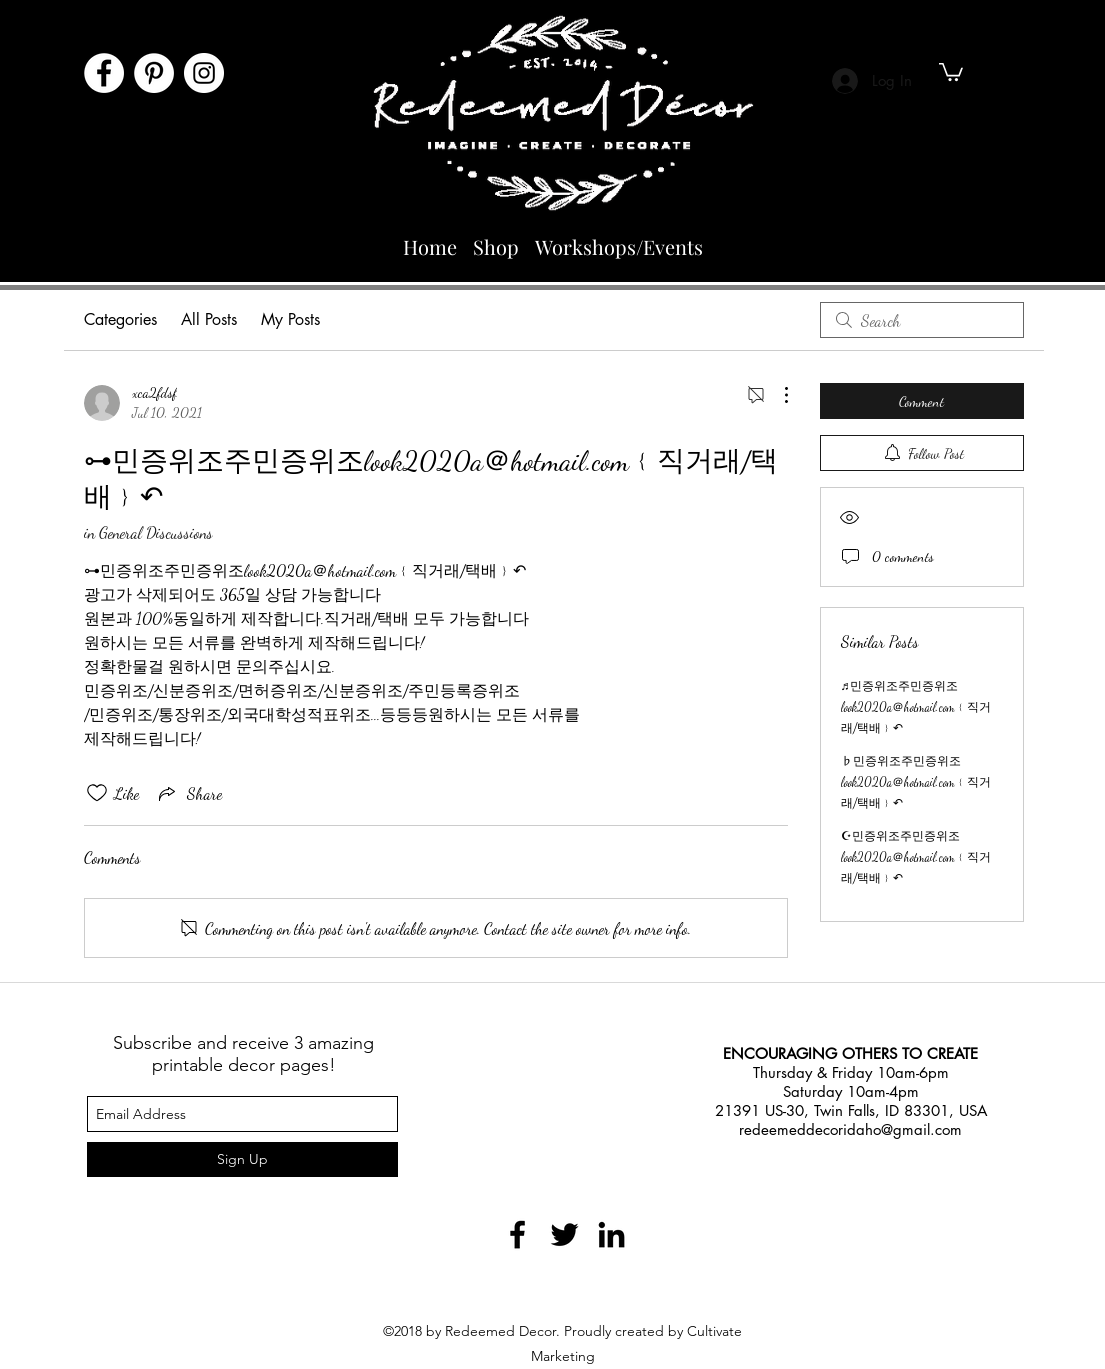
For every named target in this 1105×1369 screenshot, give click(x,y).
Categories (120, 319)
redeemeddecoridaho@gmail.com (850, 1129)
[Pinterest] (154, 73)
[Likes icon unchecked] (97, 793)
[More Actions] (776, 395)
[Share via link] (188, 793)
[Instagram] (204, 73)
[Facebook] (104, 73)
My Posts (290, 319)
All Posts (209, 319)
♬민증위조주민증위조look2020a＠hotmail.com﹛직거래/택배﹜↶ (916, 707)
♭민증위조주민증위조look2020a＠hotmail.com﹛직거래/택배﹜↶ (916, 782)
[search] (922, 320)
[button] (951, 71)
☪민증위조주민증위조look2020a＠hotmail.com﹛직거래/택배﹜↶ (916, 857)
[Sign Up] (242, 1159)
